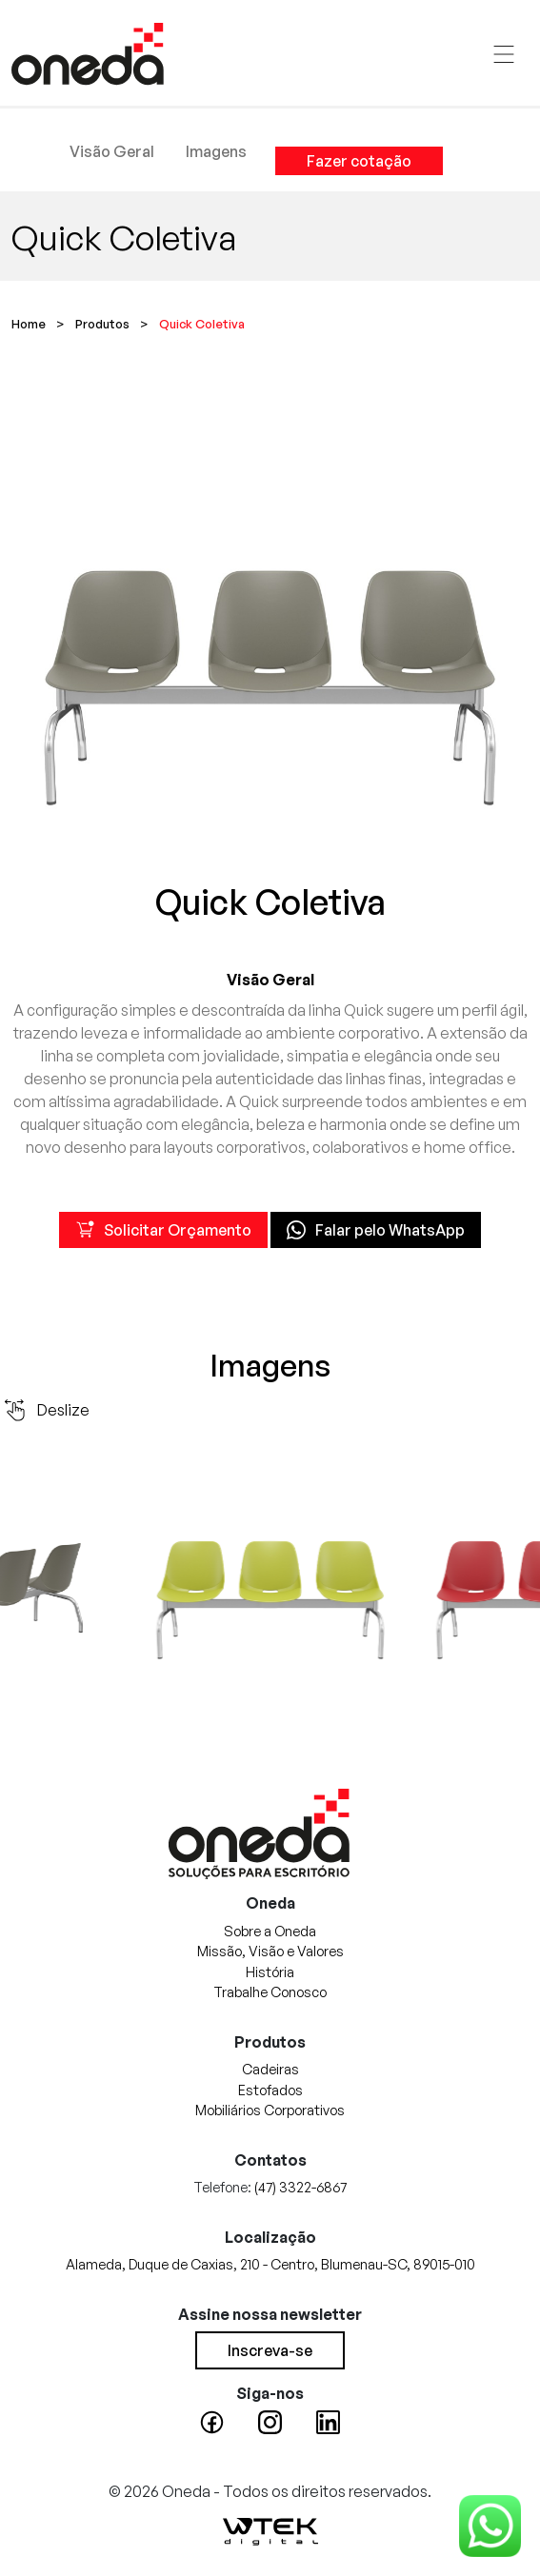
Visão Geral (112, 151)
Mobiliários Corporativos (270, 2109)
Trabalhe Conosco (270, 1991)
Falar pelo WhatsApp (376, 1229)
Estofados (270, 2089)
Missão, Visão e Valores (270, 1950)
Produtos (102, 323)
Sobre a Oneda (270, 1930)
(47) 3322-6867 (300, 2186)
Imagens (216, 151)
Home (28, 323)
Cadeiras (270, 2068)
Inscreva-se (270, 2350)
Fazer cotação (359, 160)
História (270, 1971)
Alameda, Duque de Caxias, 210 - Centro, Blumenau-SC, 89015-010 (270, 2263)
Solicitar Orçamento (163, 1229)
